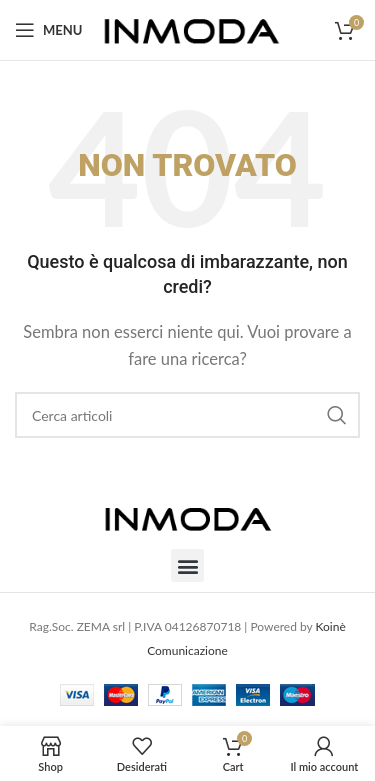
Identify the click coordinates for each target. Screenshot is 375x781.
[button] (187, 565)
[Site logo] (191, 28)
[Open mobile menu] (48, 30)
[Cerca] (187, 415)
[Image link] (188, 516)
